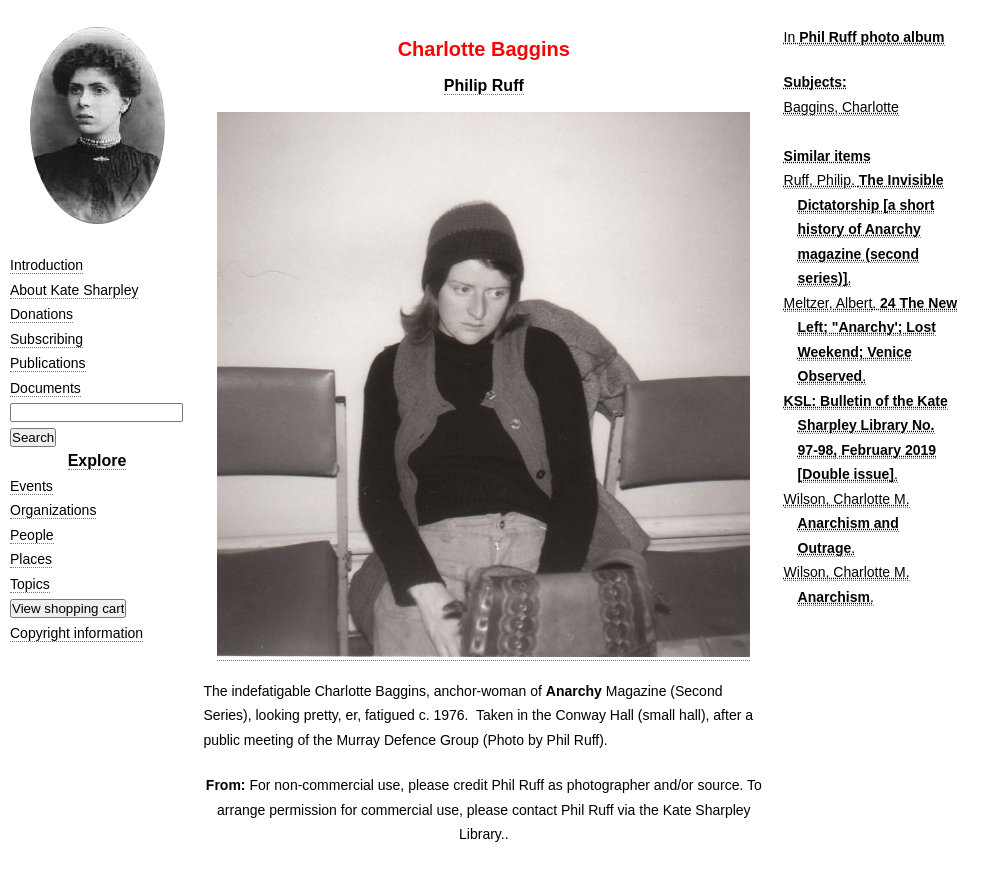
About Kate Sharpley (74, 290)
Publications (48, 363)
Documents (45, 388)
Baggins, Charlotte (841, 107)
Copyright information (76, 633)
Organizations (53, 510)
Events (31, 486)
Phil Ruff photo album (871, 37)
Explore (97, 460)
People (32, 535)
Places (31, 559)
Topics (30, 584)
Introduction (46, 265)
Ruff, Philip (817, 180)
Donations (41, 314)
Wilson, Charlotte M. (847, 499)
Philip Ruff (484, 85)
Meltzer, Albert (828, 303)
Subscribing (46, 339)
